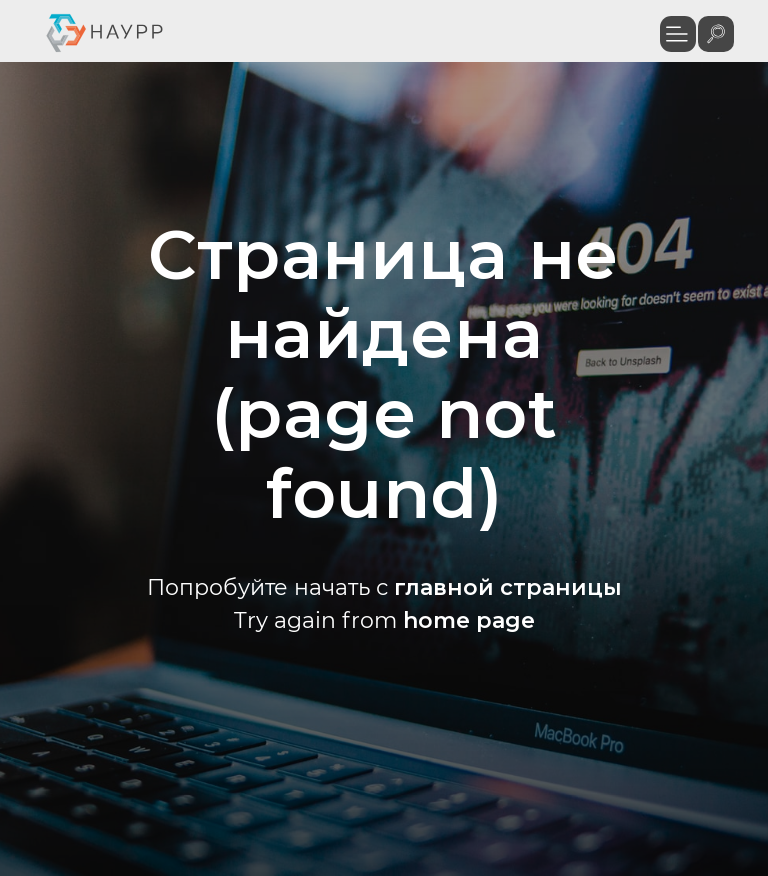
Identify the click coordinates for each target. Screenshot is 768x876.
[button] (678, 34)
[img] (716, 34)
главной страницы (508, 587)
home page (469, 620)
